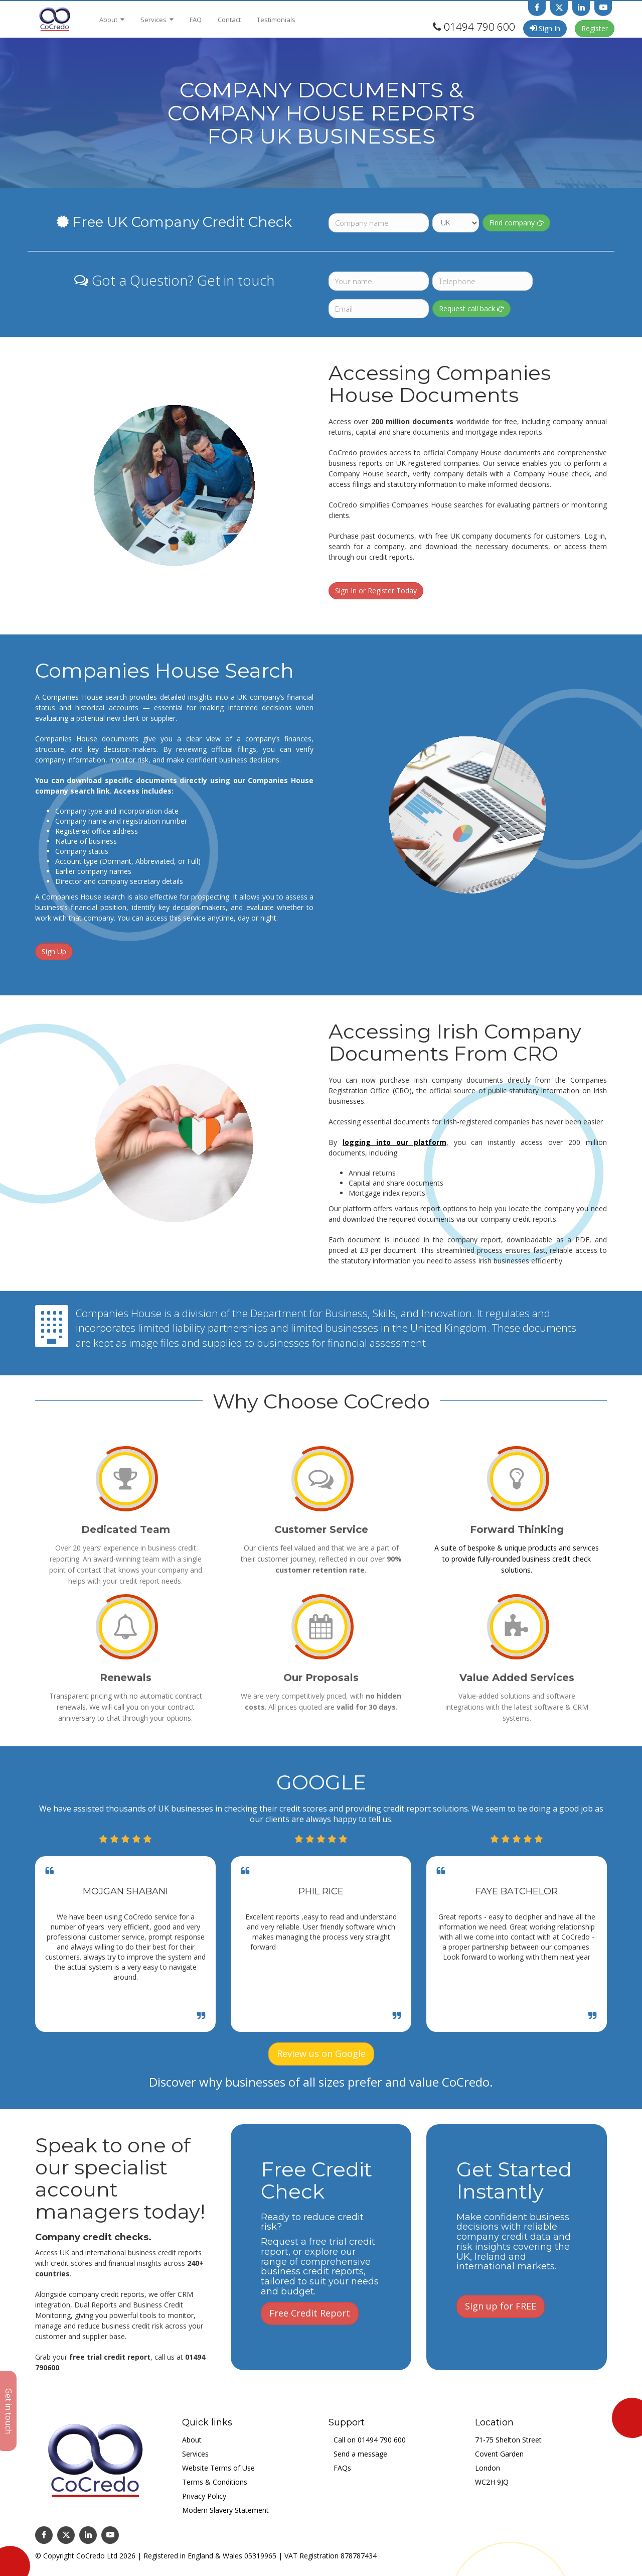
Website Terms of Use (218, 2468)
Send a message (360, 2454)
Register (594, 28)
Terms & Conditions (214, 2482)
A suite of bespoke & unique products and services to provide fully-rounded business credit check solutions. (516, 1559)
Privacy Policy (204, 2496)
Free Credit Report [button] (309, 2313)
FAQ (196, 19)
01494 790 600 (479, 27)
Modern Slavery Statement (225, 2510)
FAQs (342, 2468)
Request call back (471, 308)
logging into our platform (394, 1142)
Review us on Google (321, 2053)
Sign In (545, 28)
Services (157, 19)
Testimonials (276, 19)
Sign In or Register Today (376, 590)
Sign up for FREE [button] (500, 2306)
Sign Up (54, 951)
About (111, 19)
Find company (516, 222)
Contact (229, 19)
